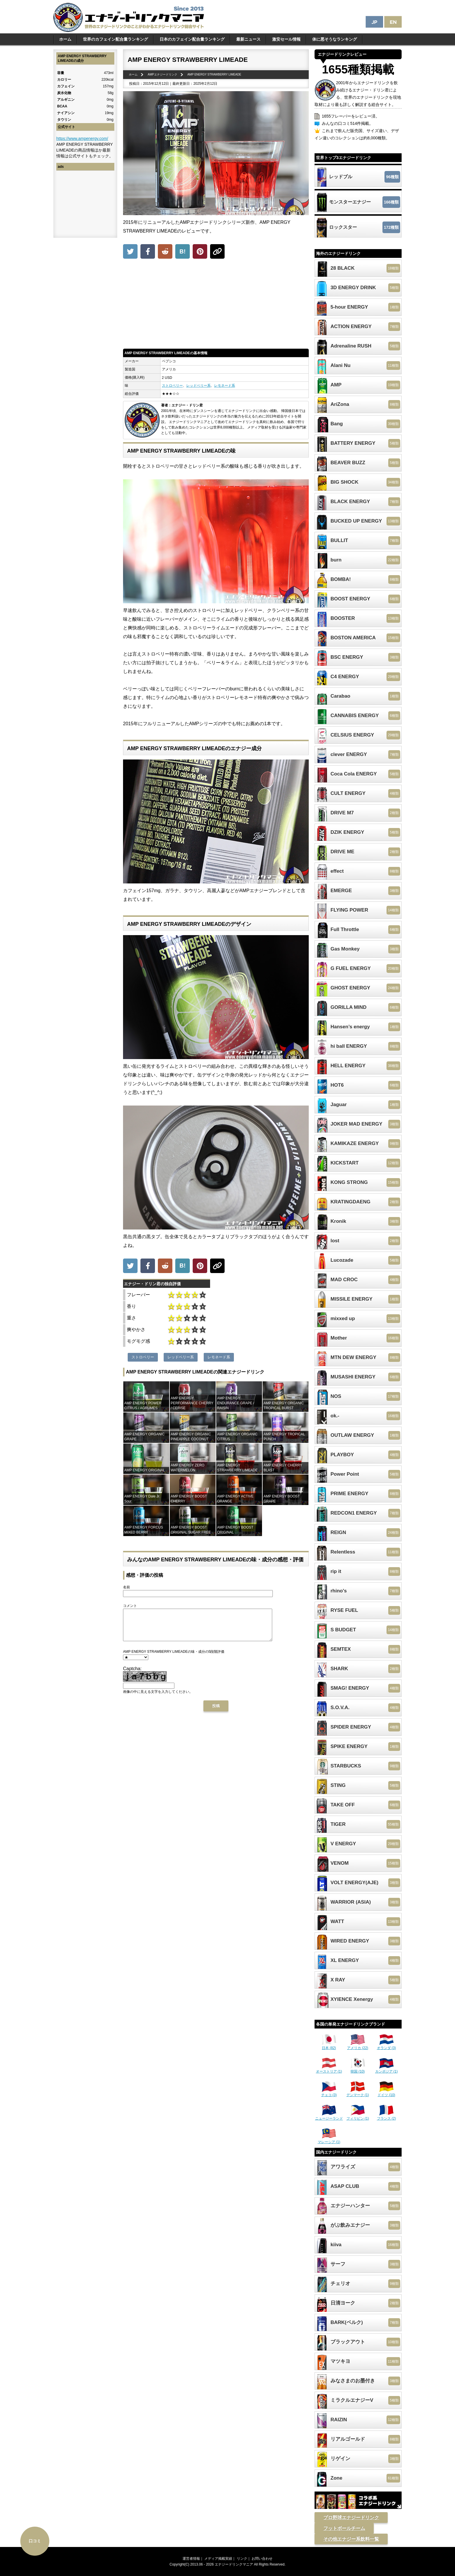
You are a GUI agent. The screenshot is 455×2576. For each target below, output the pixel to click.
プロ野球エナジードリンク (351, 2517)
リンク (242, 2559)
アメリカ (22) (357, 2046)
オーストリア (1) (329, 2069)
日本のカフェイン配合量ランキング (192, 39)
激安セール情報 (286, 39)
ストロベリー (172, 386)
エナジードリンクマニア (234, 2564)
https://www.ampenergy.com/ (82, 138)
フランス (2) (386, 2116)
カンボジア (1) (386, 2069)
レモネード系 (224, 386)
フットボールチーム (344, 2528)
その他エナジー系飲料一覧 (351, 2539)
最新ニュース (248, 39)
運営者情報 (191, 2559)
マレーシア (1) (329, 2140)
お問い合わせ (262, 2559)
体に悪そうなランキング (334, 39)
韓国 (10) (358, 2069)
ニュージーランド (329, 2116)
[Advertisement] (216, 305)
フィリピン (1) (357, 2116)
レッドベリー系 (198, 386)
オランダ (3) (386, 2046)
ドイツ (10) (386, 2093)
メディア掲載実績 (218, 2559)
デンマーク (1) (357, 2093)
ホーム (65, 39)
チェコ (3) (329, 2093)
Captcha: (132, 1674)
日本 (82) (329, 2046)
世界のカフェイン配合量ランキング (115, 39)
